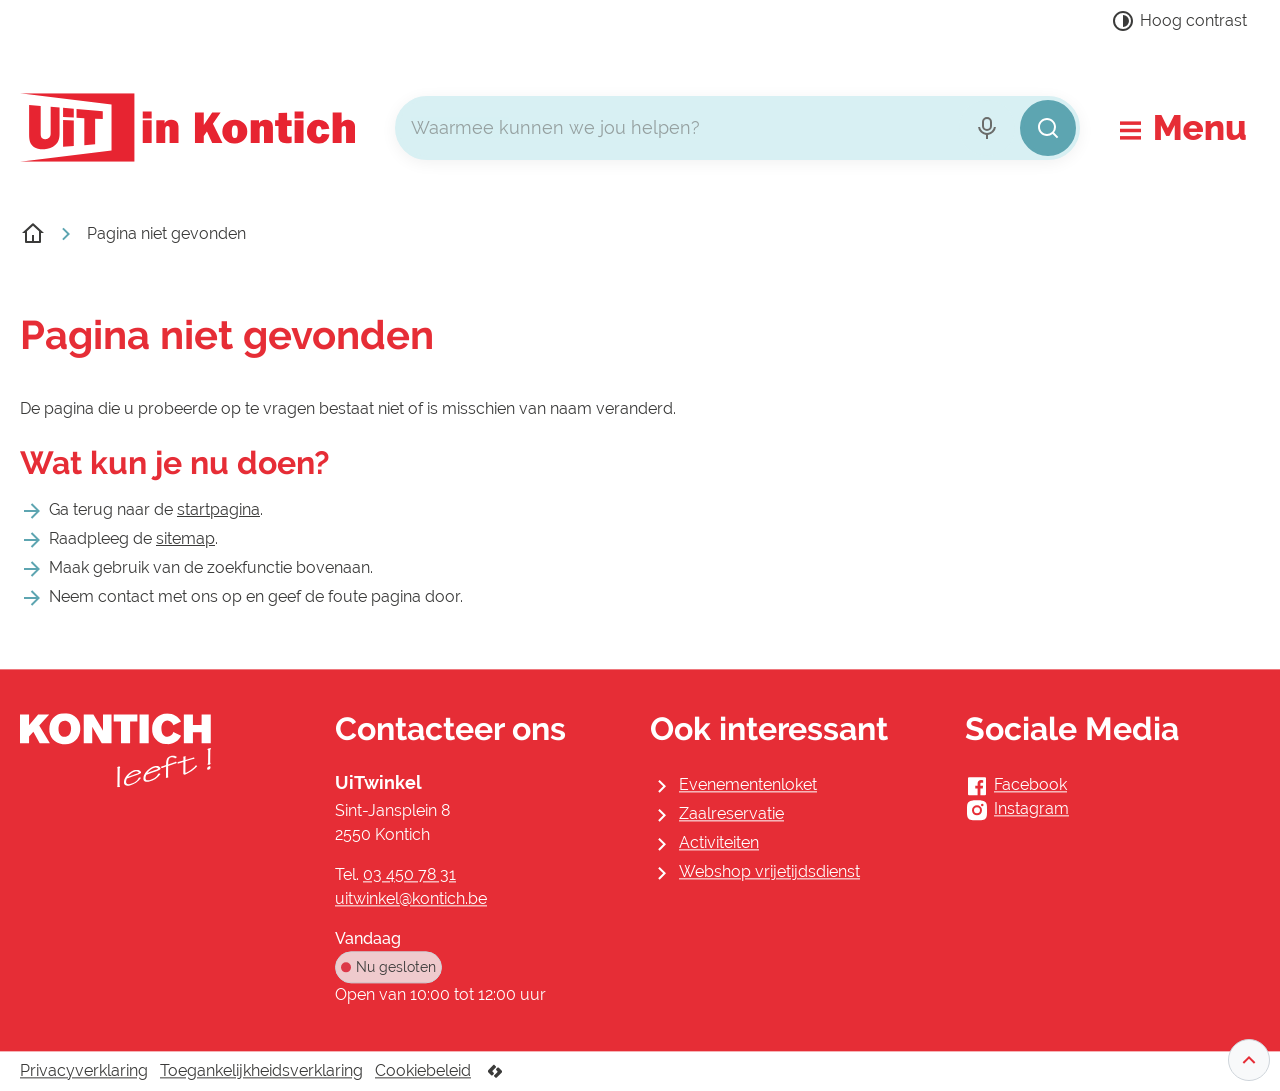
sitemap (185, 538)
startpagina (218, 509)
